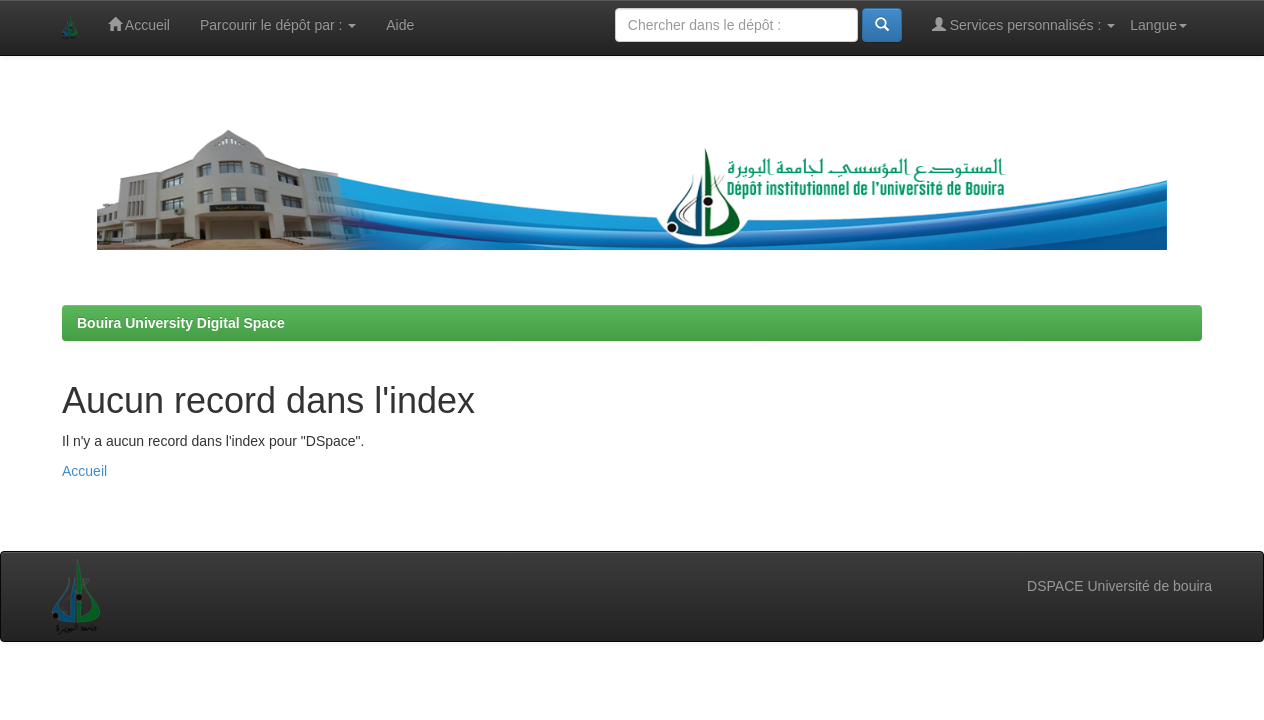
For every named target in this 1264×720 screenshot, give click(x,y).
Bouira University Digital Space (181, 323)
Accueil (139, 24)
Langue (1158, 25)
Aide (400, 25)
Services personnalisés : (1024, 24)
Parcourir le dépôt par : (278, 25)
